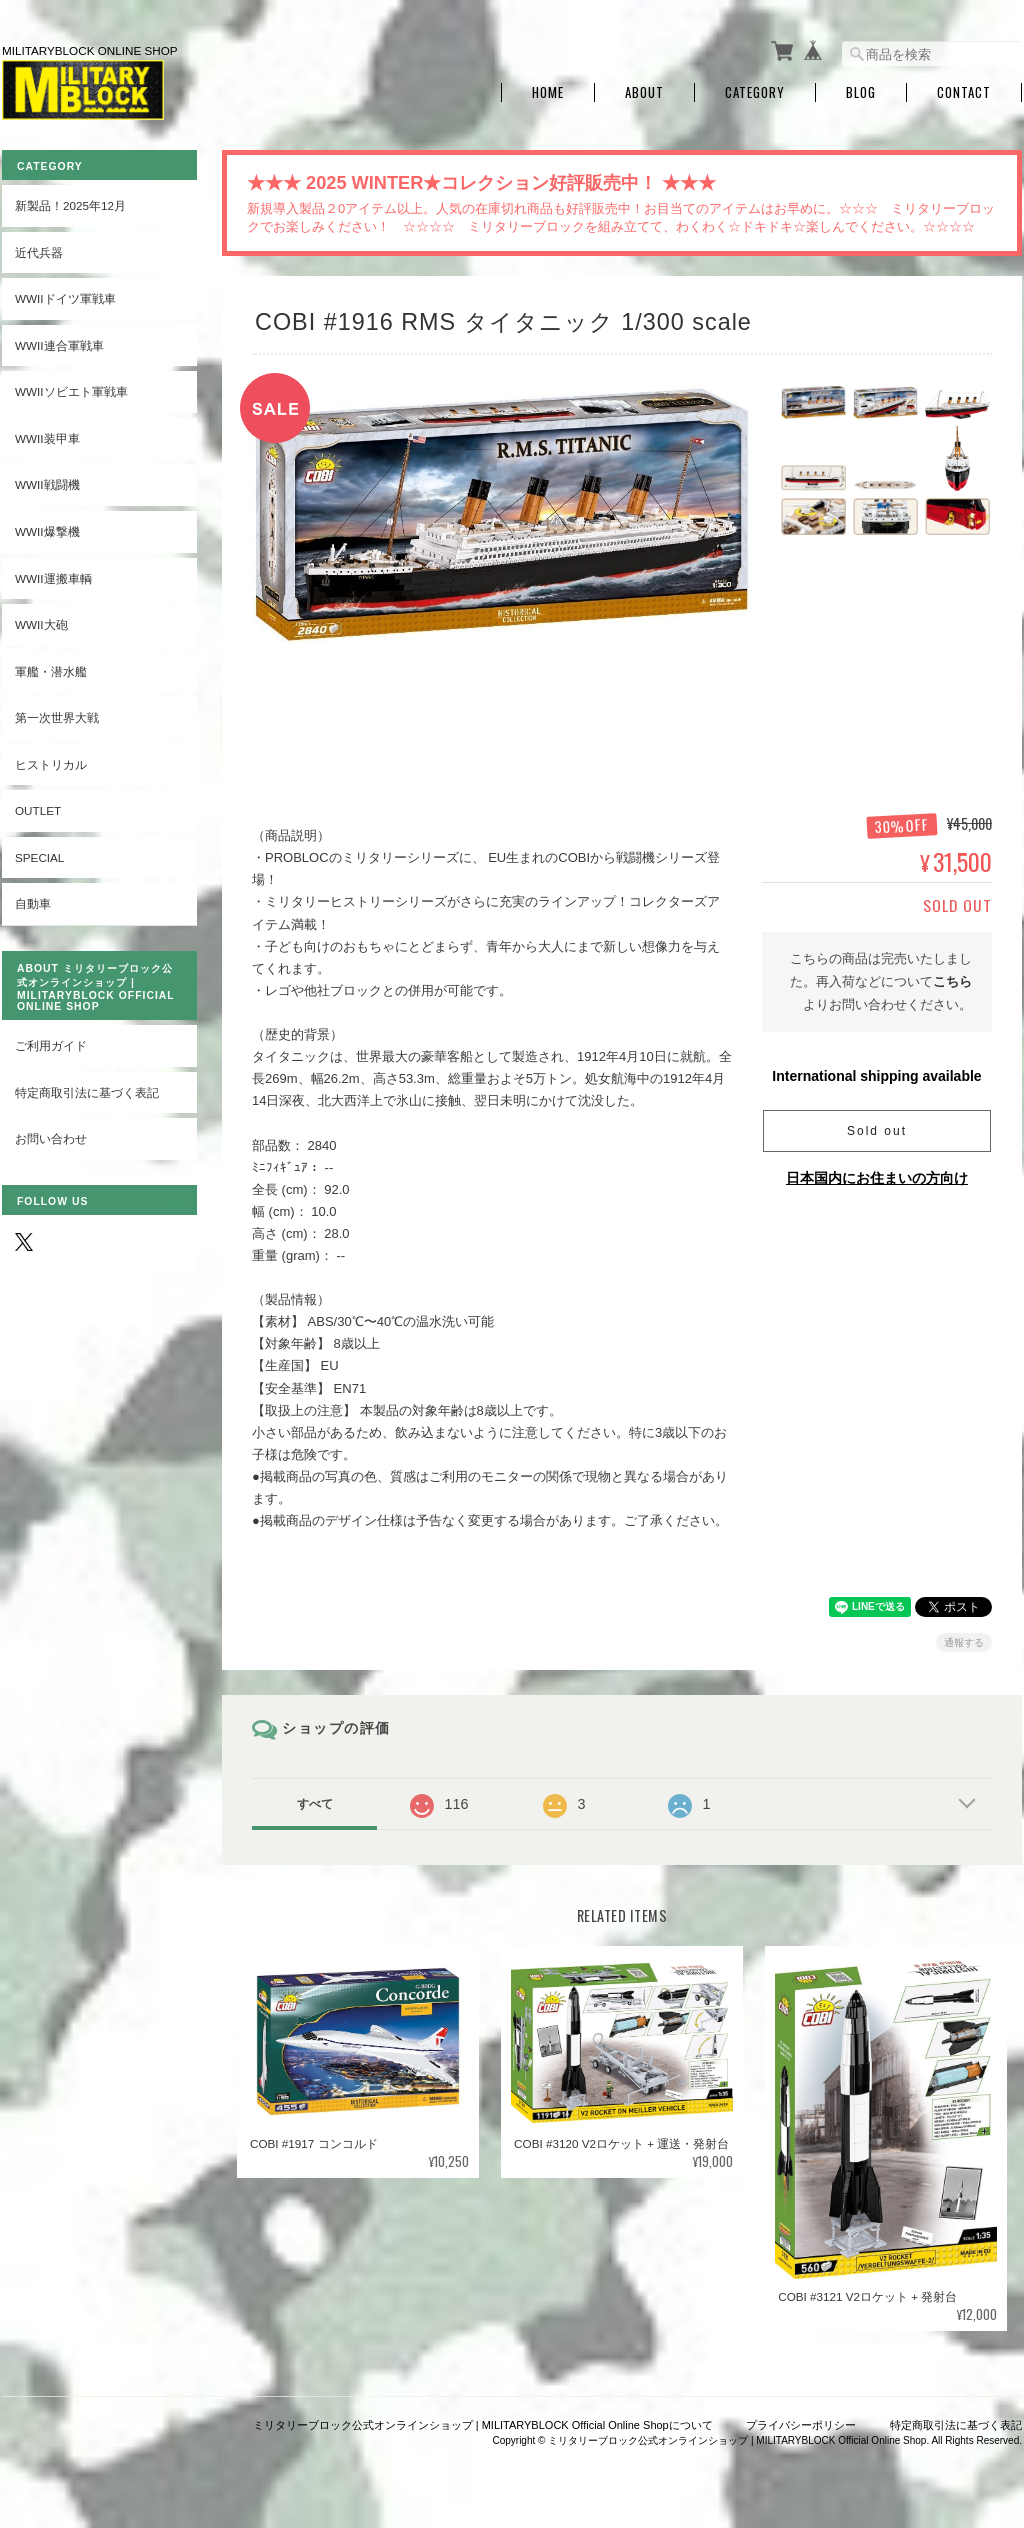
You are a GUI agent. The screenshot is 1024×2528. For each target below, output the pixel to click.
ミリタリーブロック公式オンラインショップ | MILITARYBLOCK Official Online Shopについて (483, 2425)
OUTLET (38, 810)
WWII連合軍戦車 (59, 345)
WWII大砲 (41, 624)
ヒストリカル (51, 764)
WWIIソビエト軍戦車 (71, 391)
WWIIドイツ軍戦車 (65, 298)
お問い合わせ (51, 1138)
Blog (861, 92)
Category (755, 92)
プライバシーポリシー (801, 2425)
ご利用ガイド (51, 1045)
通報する (964, 1642)
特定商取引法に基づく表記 (87, 1092)
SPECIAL (39, 857)
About (644, 92)
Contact (964, 92)
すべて (315, 1804)
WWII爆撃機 (47, 531)
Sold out (877, 1131)
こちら (952, 981)
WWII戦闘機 (47, 484)
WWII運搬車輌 (53, 578)
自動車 (33, 903)
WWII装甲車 (47, 438)
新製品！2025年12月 (70, 205)
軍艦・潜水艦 (51, 671)
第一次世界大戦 (57, 717)
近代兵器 (39, 252)
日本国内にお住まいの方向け (877, 1178)
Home (548, 92)
